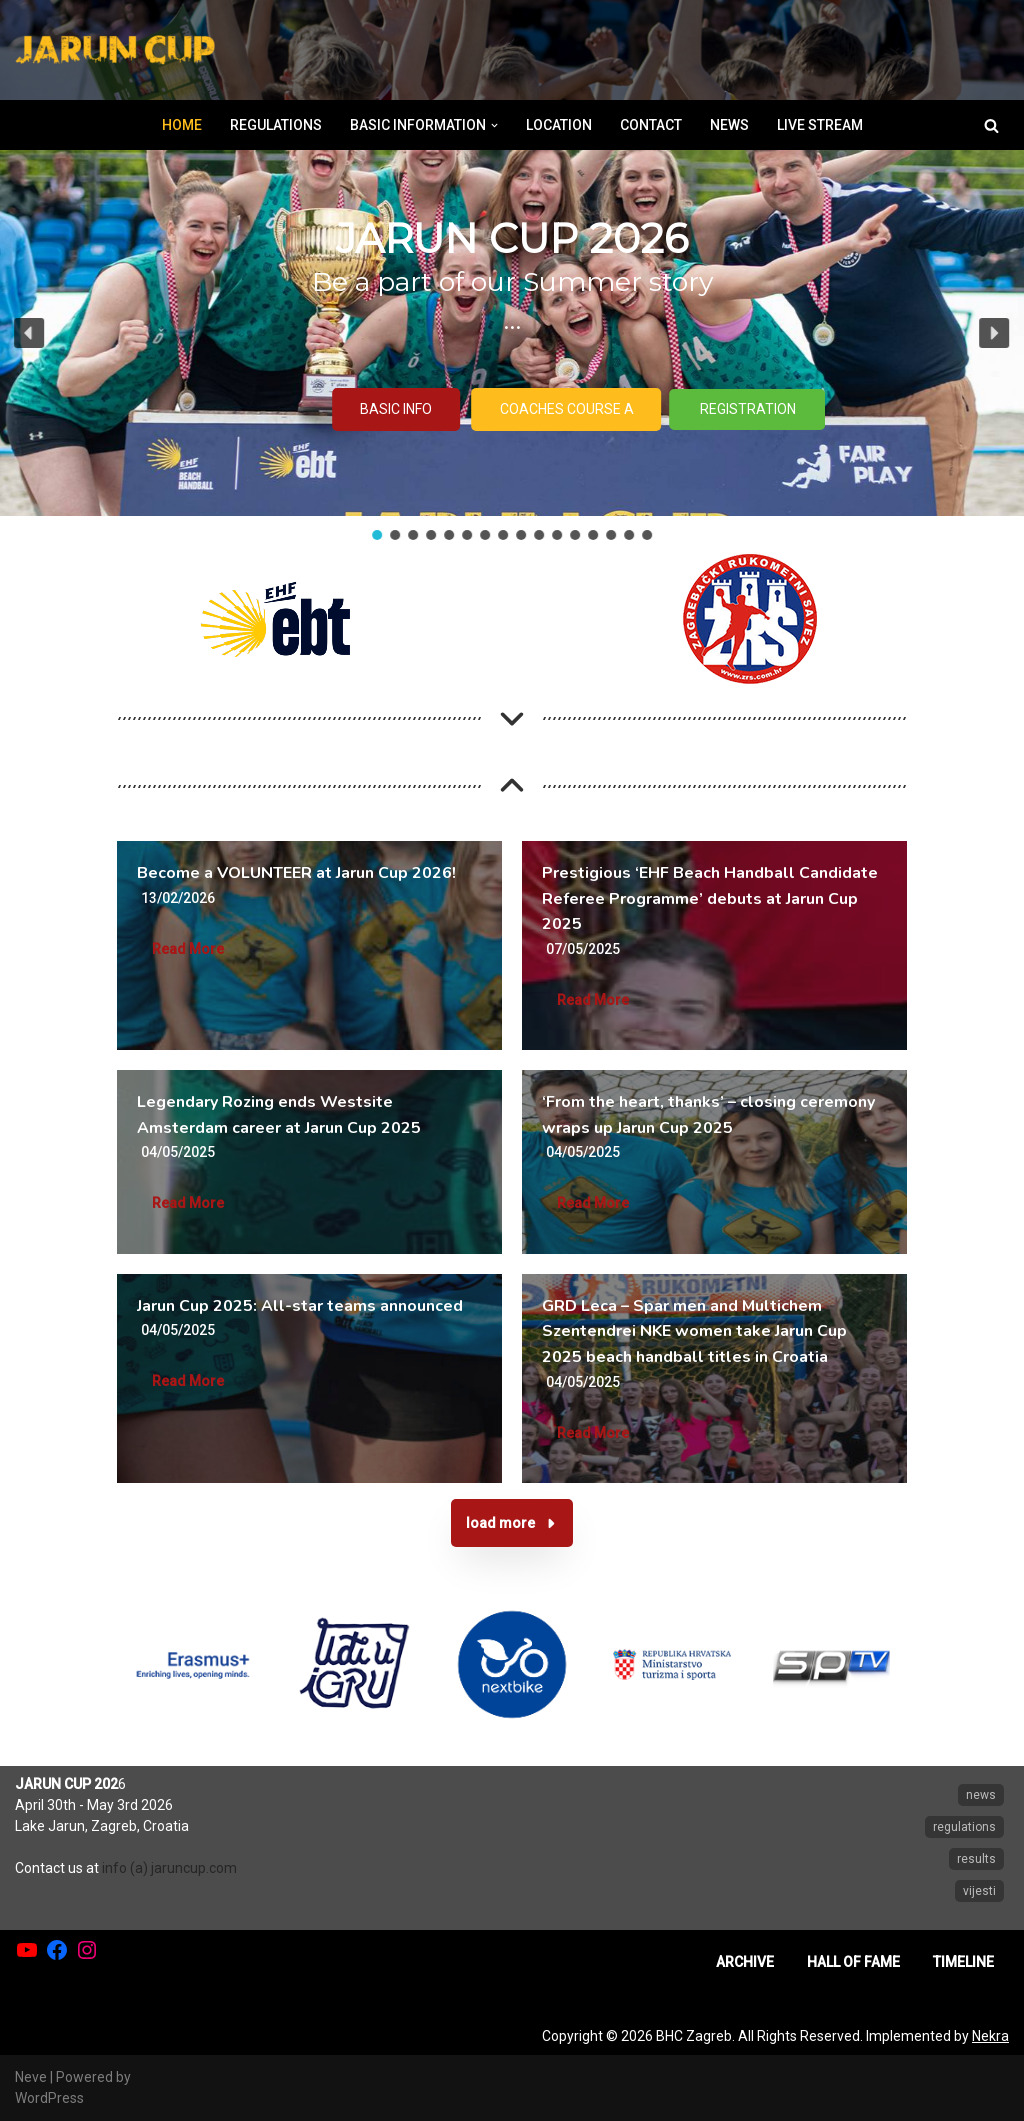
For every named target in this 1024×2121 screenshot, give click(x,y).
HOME (182, 125)
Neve (31, 2077)
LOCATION (559, 125)
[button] (494, 125)
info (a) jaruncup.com (169, 1868)
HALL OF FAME (853, 1962)
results (976, 1859)
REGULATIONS (276, 125)
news (981, 1795)
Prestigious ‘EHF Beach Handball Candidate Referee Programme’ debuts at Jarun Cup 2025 (710, 898)
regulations (964, 1827)
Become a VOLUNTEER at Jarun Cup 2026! (298, 873)
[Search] (991, 125)
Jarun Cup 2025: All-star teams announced (300, 1306)
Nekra (990, 2036)
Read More (188, 949)
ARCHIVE (745, 1962)
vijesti (979, 1891)
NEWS (729, 125)
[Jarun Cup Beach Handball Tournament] (115, 50)
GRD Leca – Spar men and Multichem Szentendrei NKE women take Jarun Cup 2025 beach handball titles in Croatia (694, 1331)
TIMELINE (963, 1962)
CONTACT (651, 125)
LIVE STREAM (820, 125)
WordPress (49, 2098)
